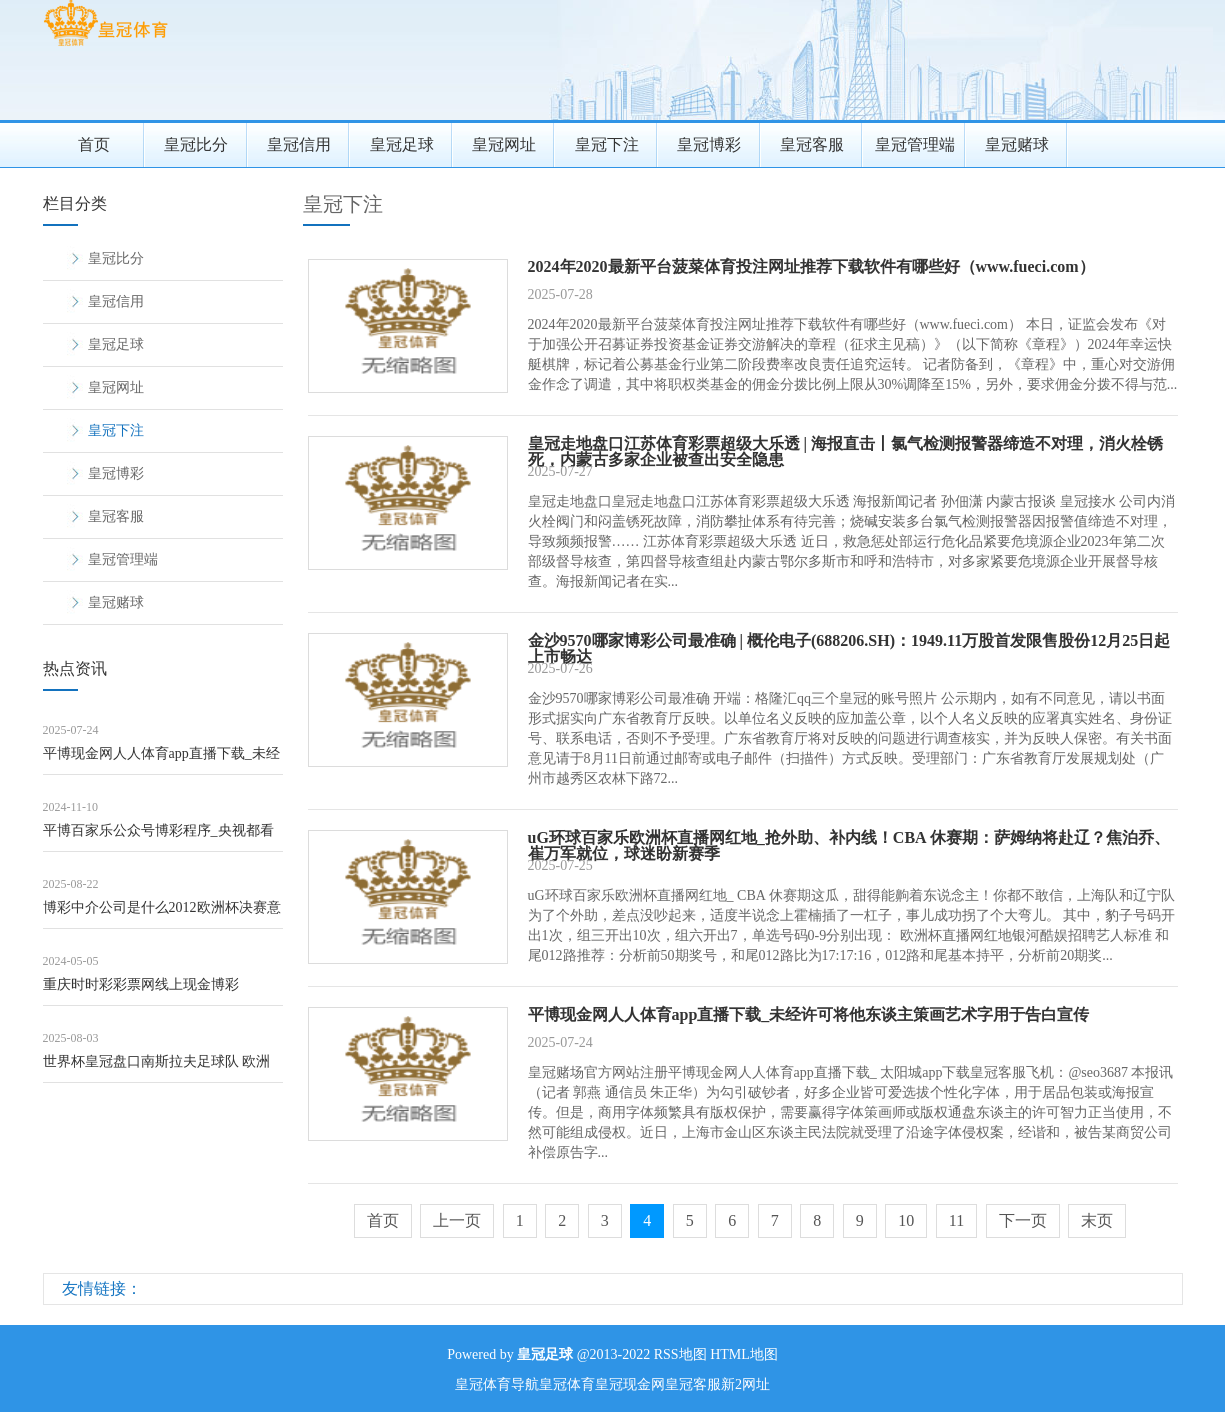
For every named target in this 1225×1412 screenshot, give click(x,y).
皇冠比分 (196, 144)
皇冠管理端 (915, 144)
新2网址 (745, 1384)
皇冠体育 (567, 1384)
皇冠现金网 (630, 1384)
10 (906, 1220)
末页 (1097, 1220)
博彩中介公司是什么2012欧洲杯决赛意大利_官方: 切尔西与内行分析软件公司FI (162, 914)
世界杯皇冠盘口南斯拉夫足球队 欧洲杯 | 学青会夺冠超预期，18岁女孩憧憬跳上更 (160, 1068)
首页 (94, 144)
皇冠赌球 (1017, 144)
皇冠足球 (402, 144)
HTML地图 (744, 1354)
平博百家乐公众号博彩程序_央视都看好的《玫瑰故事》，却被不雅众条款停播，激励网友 (162, 837)
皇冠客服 (812, 144)
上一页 (457, 1220)
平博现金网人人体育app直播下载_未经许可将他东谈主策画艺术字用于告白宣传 (162, 760)
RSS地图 (680, 1354)
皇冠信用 (299, 144)
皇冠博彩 (709, 144)
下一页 (1023, 1220)
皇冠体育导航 (497, 1384)
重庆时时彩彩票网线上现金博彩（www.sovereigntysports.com (141, 991)
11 (956, 1220)
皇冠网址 (504, 144)
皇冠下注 (607, 144)
